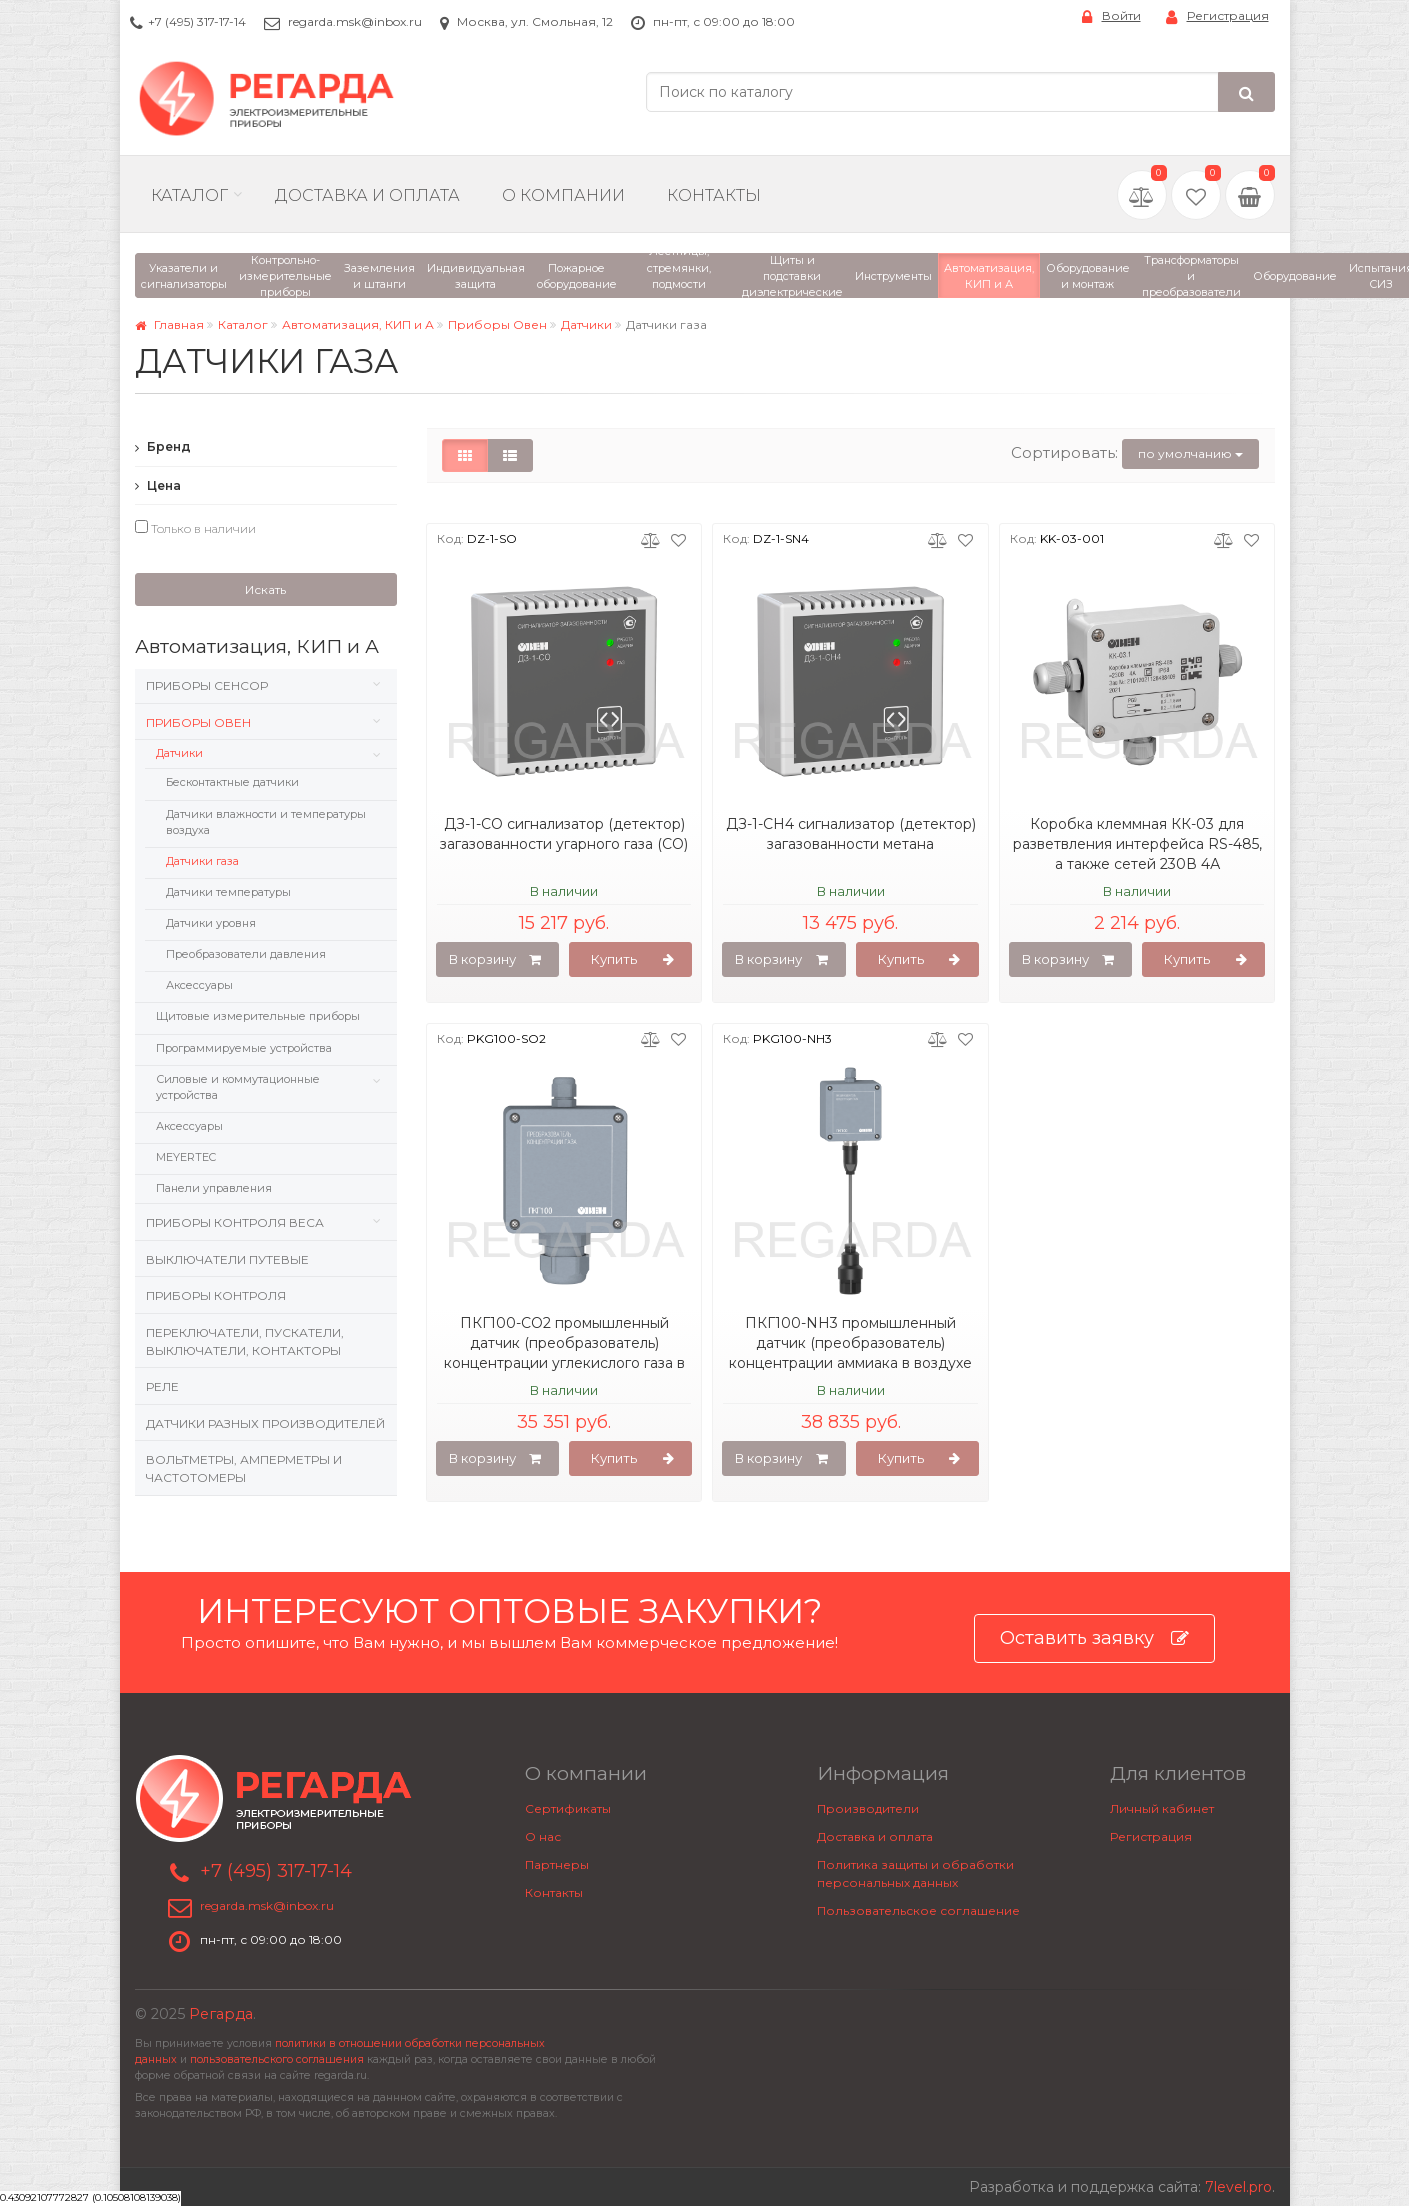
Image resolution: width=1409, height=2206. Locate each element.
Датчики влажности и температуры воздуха (266, 822)
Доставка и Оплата (367, 195)
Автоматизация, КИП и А (358, 324)
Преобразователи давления (246, 954)
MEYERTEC (186, 1157)
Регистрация (1217, 16)
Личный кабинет (1162, 1808)
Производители (868, 1808)
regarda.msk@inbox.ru (355, 21)
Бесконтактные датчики (232, 782)
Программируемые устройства (244, 1048)
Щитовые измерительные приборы (258, 1016)
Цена (158, 485)
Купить (632, 960)
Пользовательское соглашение (918, 1910)
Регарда (221, 2014)
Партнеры (557, 1864)
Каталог (189, 195)
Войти (1111, 16)
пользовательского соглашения (277, 2059)
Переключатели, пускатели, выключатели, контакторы (245, 1341)
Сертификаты (568, 1808)
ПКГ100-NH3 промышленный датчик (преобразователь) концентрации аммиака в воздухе (850, 1343)
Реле (162, 1386)
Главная (169, 324)
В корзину (495, 960)
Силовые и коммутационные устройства (238, 1087)
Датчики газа (202, 861)
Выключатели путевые (227, 1259)
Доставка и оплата (875, 1836)
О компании (563, 195)
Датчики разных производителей (265, 1423)
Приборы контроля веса (235, 1222)
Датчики (586, 324)
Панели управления (214, 1188)
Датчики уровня (211, 923)
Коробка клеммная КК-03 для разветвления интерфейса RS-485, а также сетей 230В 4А (1137, 844)
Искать (265, 589)
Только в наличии (195, 528)
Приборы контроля (216, 1295)
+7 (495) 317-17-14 (197, 21)
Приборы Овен (497, 324)
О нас (543, 1836)
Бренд (163, 446)
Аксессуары (199, 985)
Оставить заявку (1094, 1638)
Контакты (714, 195)
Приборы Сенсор (207, 685)
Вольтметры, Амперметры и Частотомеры (244, 1468)
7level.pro (1238, 2187)
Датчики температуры (228, 892)
